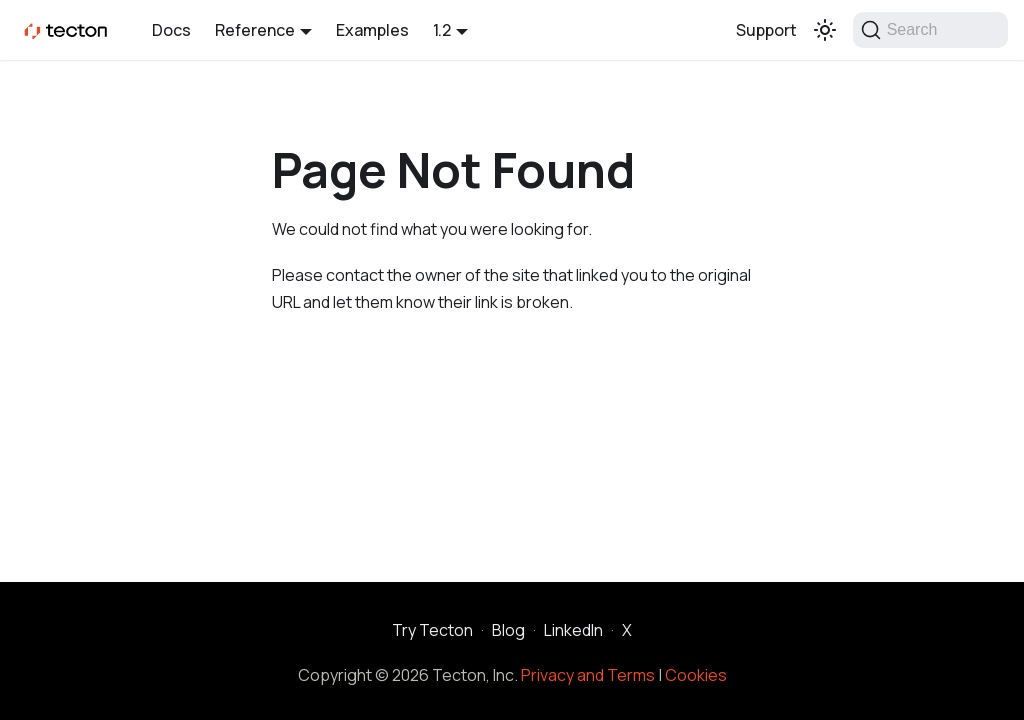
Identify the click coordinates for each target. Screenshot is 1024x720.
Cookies (696, 675)
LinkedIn (573, 630)
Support (766, 30)
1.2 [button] (442, 30)
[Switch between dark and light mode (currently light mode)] (825, 30)
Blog (508, 630)
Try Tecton (432, 630)
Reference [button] (255, 30)
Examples (372, 30)
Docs (171, 30)
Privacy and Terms (588, 675)
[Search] (930, 30)
